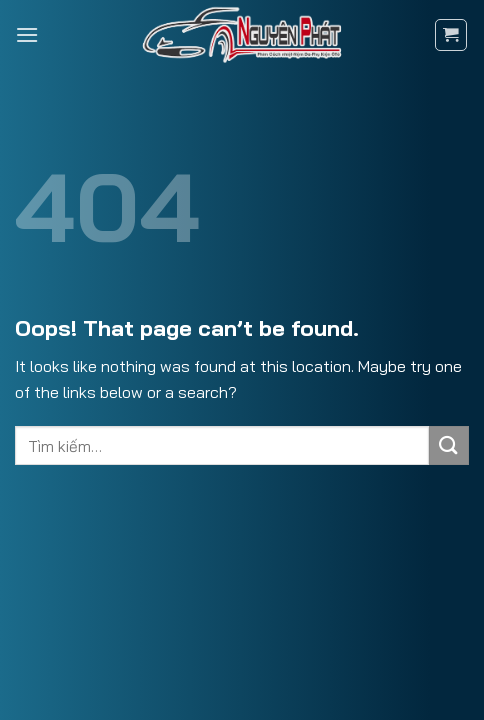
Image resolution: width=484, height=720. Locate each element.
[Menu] (27, 34)
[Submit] (449, 445)
